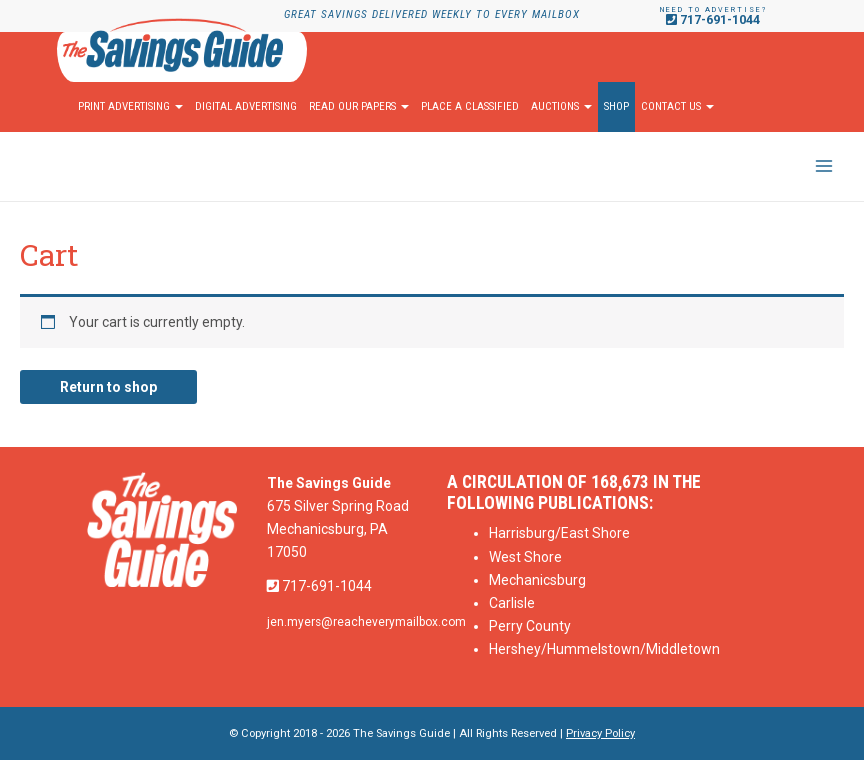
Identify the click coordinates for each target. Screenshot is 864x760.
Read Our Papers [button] (359, 106)
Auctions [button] (561, 106)
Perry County (530, 626)
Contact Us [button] (677, 106)
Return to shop (108, 387)
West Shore (525, 557)
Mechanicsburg (537, 580)
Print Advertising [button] (130, 106)
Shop (616, 106)
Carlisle (512, 603)
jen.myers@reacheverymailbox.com (366, 622)
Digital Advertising (246, 106)
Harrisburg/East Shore (559, 533)
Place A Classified (470, 106)
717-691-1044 (713, 19)
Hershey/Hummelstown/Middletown (604, 649)
